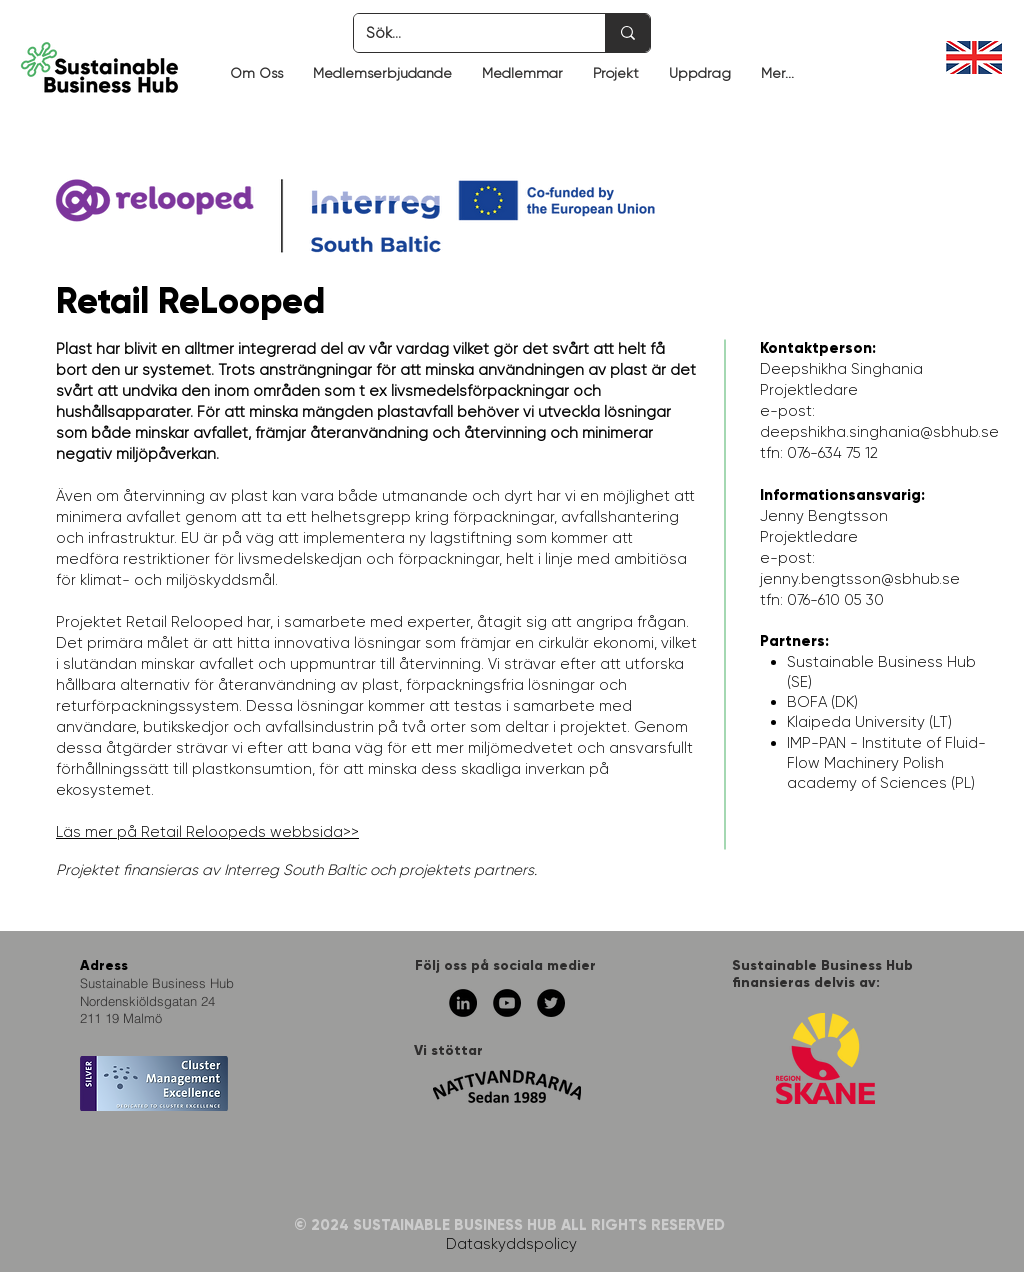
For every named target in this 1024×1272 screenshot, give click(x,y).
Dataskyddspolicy (511, 1244)
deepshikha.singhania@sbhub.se (879, 432)
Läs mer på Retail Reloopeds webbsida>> (207, 832)
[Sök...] (464, 33)
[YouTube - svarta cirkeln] (507, 1003)
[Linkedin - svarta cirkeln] (463, 1003)
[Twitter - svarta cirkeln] (551, 1003)
